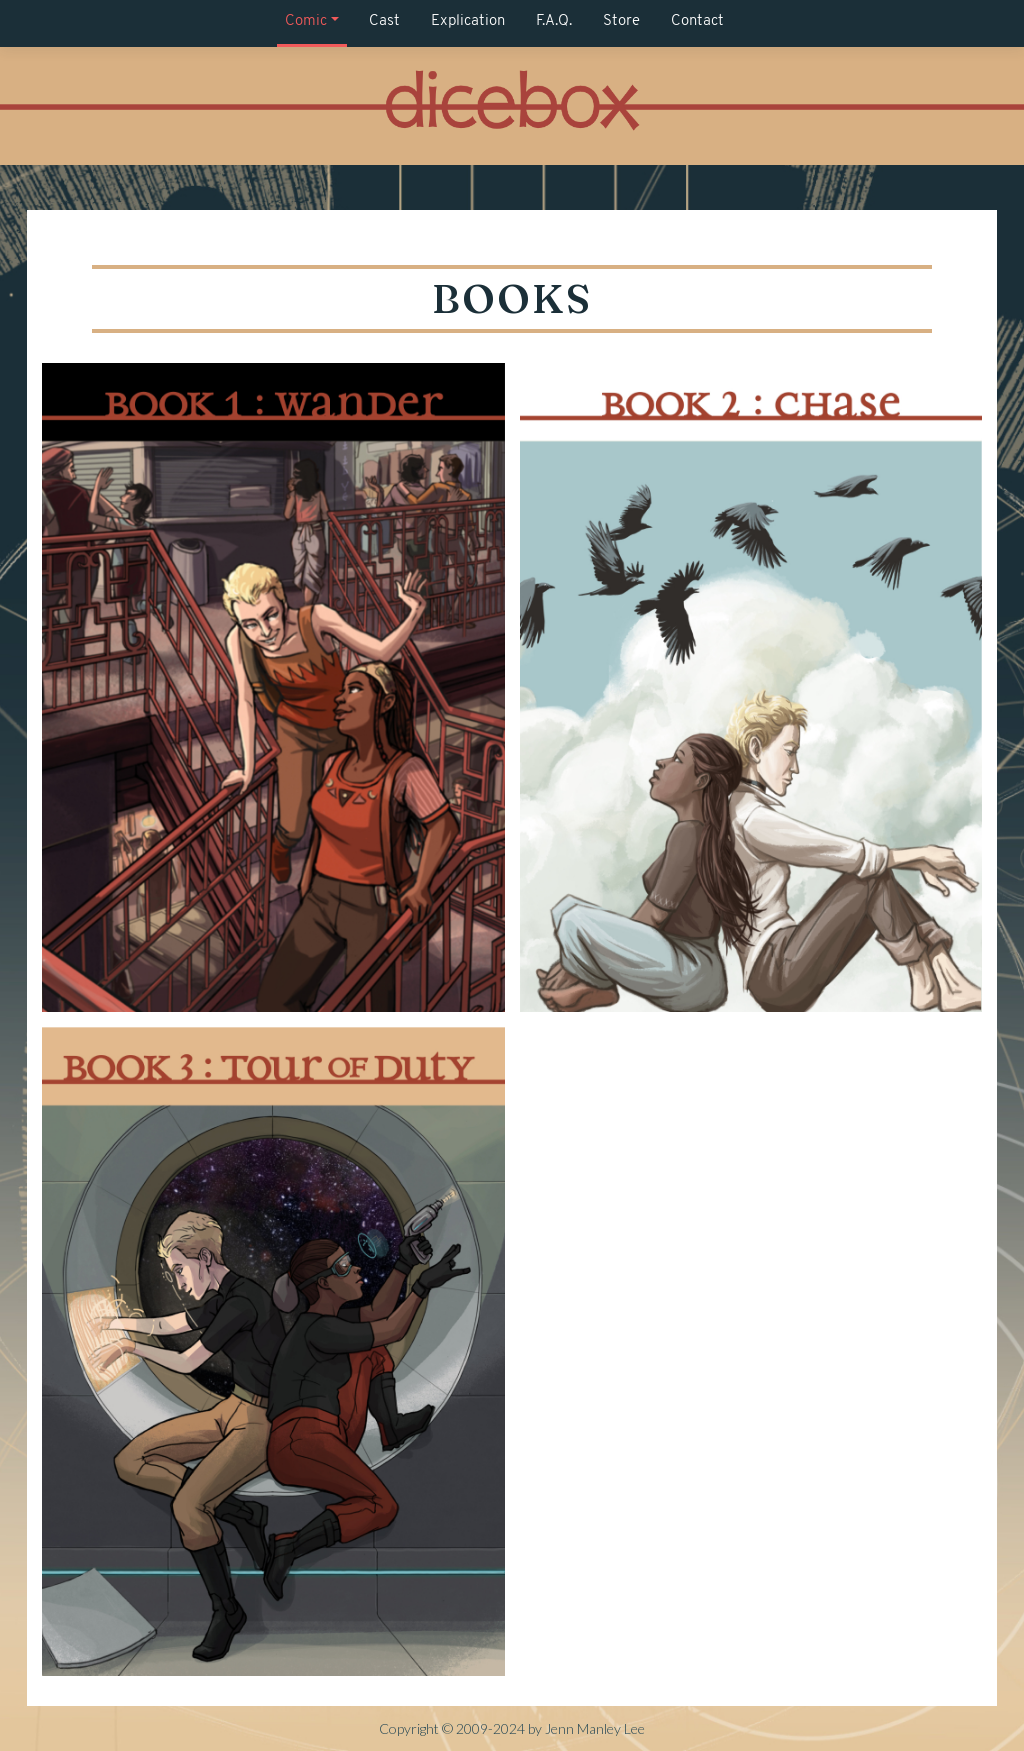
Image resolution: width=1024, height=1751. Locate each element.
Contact (697, 21)
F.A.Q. (554, 21)
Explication (468, 21)
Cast (384, 21)
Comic (306, 21)
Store (621, 21)
